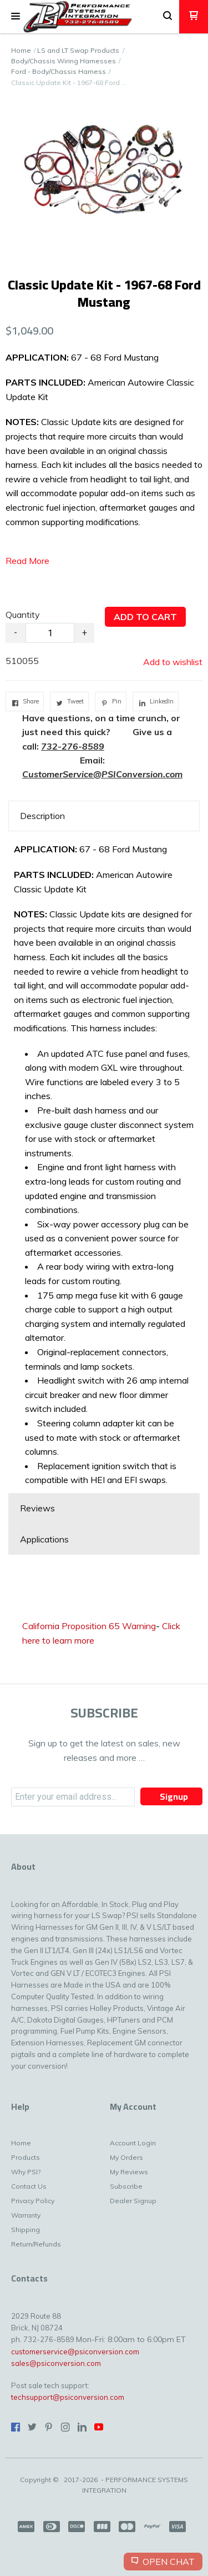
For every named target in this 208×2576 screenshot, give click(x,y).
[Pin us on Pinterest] (48, 2427)
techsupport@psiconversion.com (67, 2397)
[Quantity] (50, 633)
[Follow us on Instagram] (65, 2427)
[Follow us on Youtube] (98, 2427)
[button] (15, 17)
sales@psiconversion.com (56, 2363)
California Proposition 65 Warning (89, 1625)
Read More (27, 560)
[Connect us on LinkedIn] (82, 2427)
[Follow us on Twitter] (32, 2427)
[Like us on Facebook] (15, 2427)
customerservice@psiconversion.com (75, 2351)
